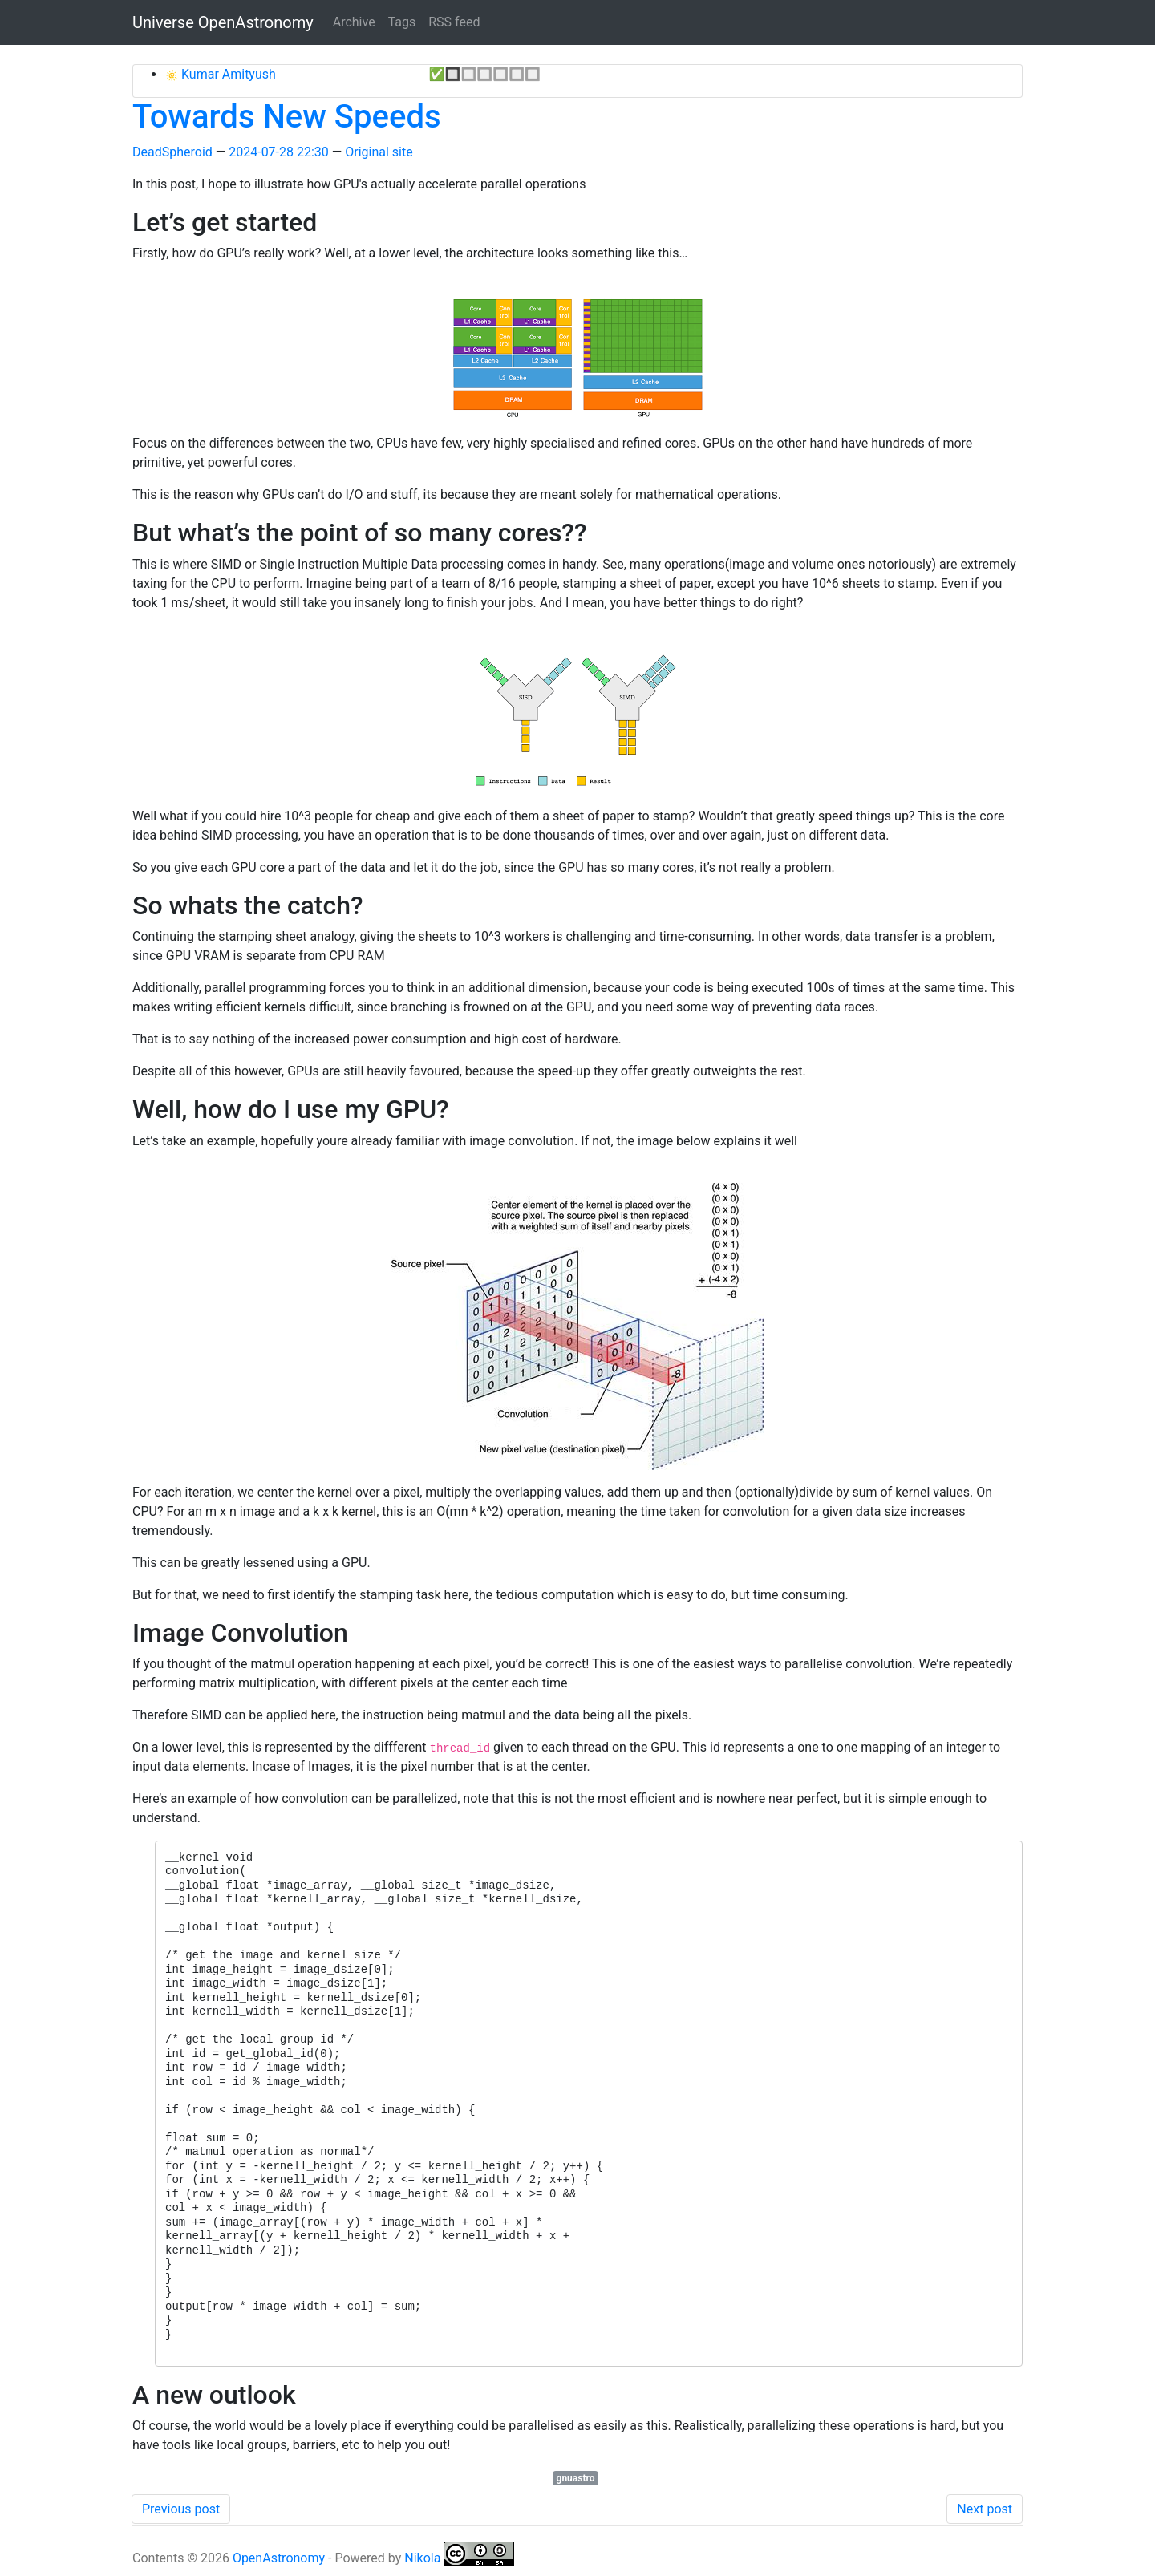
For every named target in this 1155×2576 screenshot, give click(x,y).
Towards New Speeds (286, 117)
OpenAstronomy (279, 2558)
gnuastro (576, 2478)
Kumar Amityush (227, 74)
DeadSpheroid (172, 152)
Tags (402, 22)
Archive (354, 22)
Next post (984, 2509)
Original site (378, 152)
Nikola (422, 2558)
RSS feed (454, 22)
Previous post (181, 2509)
